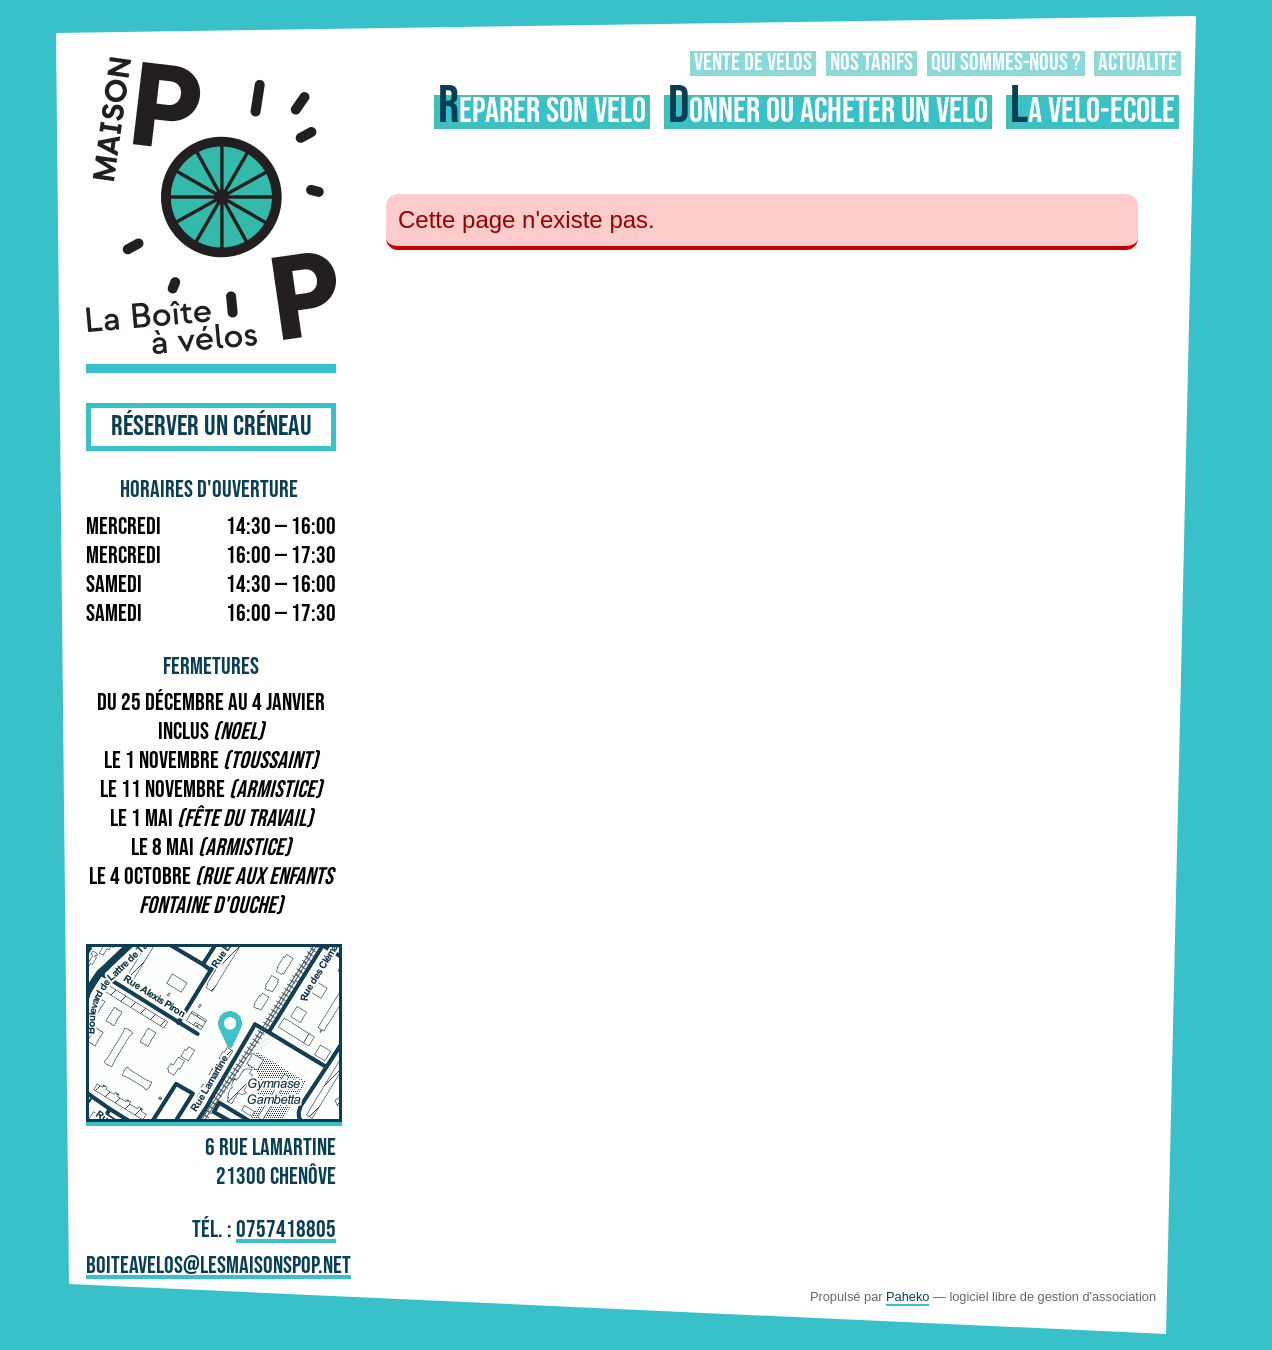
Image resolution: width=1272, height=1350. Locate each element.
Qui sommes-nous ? (1006, 63)
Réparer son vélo (542, 112)
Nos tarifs (871, 63)
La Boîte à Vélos (211, 209)
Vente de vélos (753, 63)
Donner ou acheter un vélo (828, 112)
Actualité (1137, 63)
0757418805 (286, 1231)
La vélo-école (1092, 112)
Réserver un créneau (211, 426)
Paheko (907, 1296)
